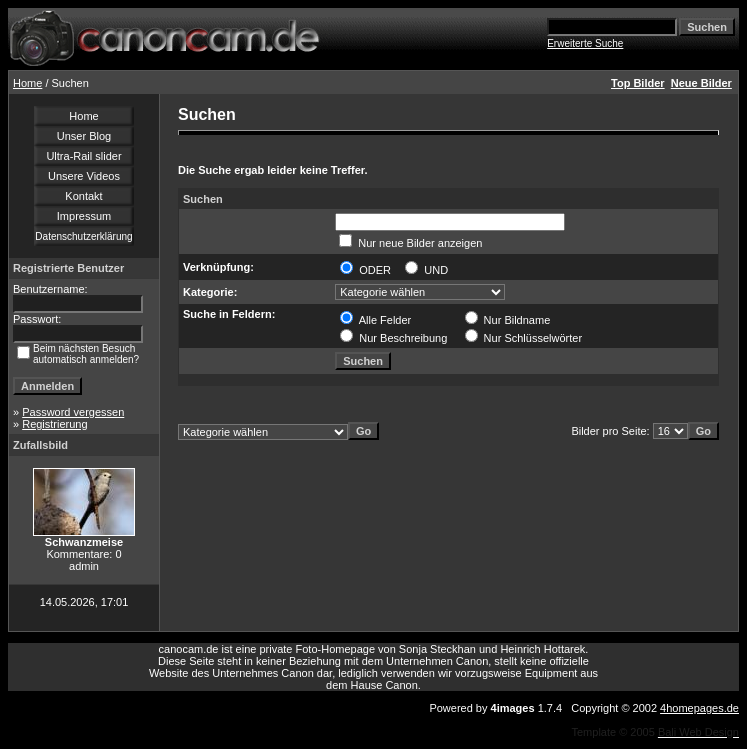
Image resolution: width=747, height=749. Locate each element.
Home (27, 83)
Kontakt (83, 196)
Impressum (84, 216)
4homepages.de (699, 708)
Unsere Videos (84, 176)
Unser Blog (84, 136)
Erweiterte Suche (585, 43)
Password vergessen (73, 412)
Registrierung (54, 424)
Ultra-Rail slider (83, 156)
